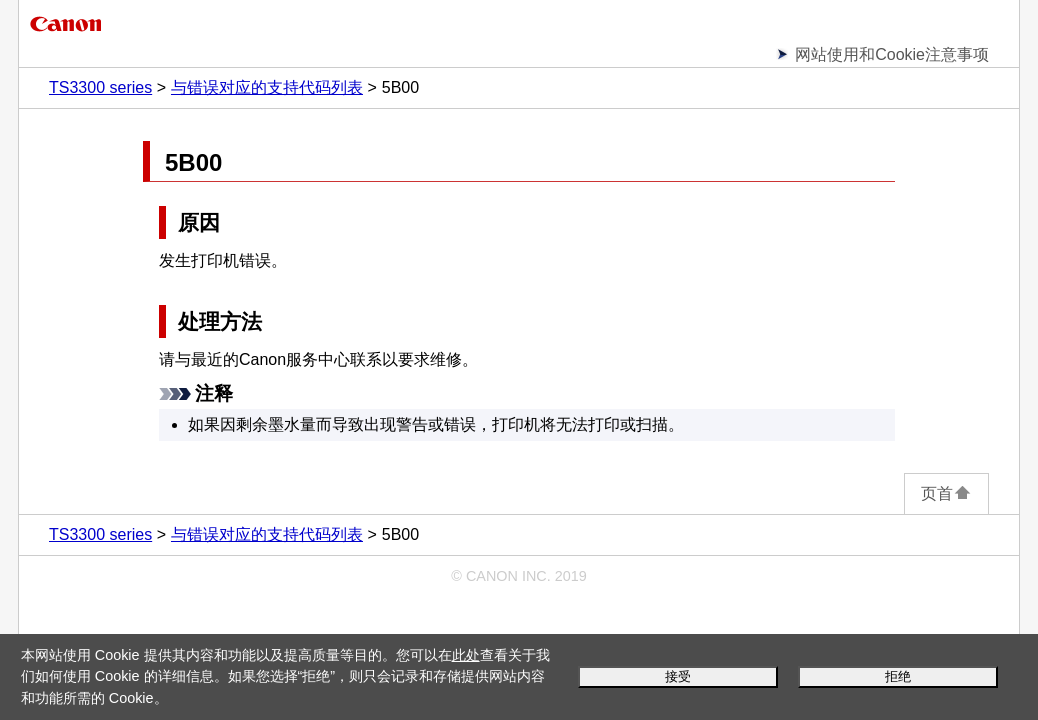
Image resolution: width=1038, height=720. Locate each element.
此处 (466, 655)
